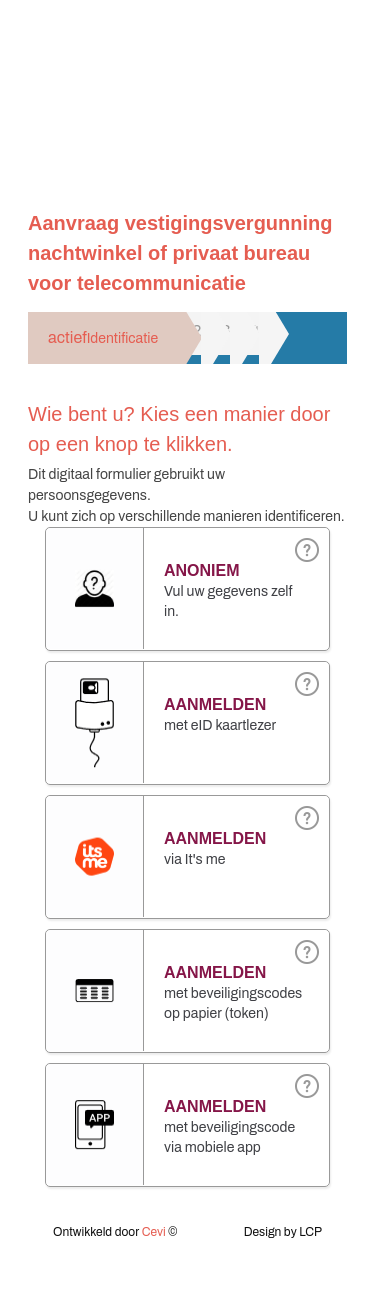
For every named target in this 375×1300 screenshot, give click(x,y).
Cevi (154, 1232)
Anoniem (202, 570)
